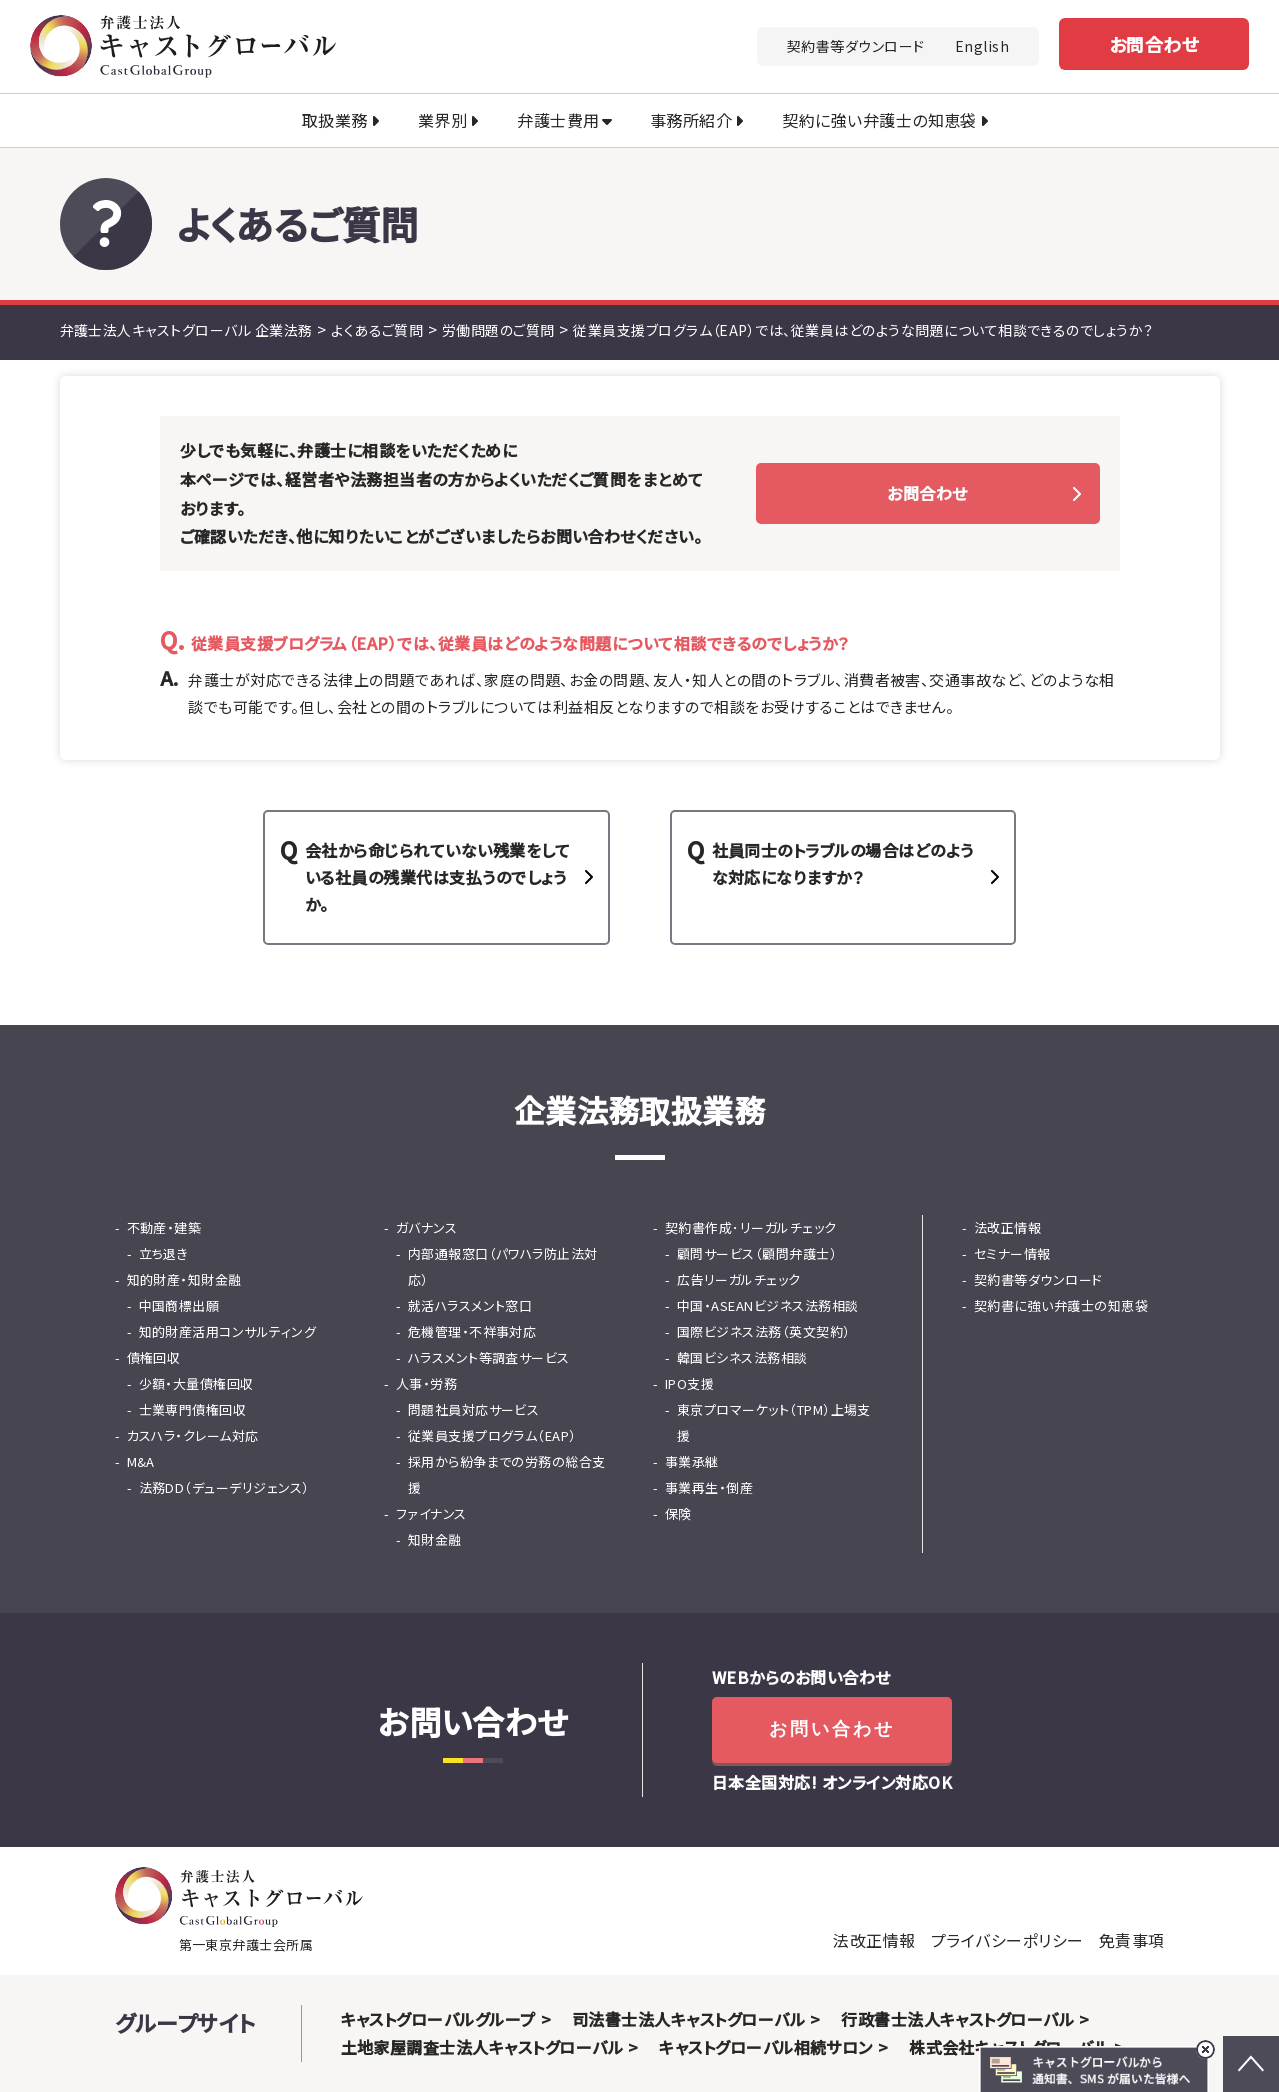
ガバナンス (426, 1227)
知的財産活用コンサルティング (228, 1331)
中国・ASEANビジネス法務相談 (768, 1305)
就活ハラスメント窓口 (470, 1305)
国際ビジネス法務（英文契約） (764, 1331)
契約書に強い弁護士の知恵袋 (1061, 1305)
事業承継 (692, 1461)
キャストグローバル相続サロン (766, 2047)
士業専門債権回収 (193, 1409)
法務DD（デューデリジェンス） (224, 1487)
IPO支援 (689, 1383)
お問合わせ (1154, 44)
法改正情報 (1007, 1227)
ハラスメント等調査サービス (489, 1357)
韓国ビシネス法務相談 (742, 1357)
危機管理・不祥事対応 (472, 1331)
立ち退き (164, 1253)
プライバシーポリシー (1007, 1940)
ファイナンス (431, 1513)
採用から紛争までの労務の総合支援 (507, 1474)
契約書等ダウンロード (856, 46)
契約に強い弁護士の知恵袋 (879, 120)
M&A (141, 1461)
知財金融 (435, 1539)
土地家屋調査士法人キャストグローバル (482, 2047)
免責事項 (1132, 1940)
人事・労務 (426, 1383)
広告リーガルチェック (739, 1279)
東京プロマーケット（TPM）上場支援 (774, 1422)
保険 (678, 1513)
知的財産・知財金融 (184, 1279)
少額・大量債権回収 (196, 1383)
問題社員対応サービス (474, 1409)
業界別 (442, 120)
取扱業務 (335, 120)
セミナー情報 (1012, 1253)
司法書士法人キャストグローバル (688, 2019)
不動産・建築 (164, 1227)
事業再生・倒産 (709, 1487)
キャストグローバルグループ (438, 2019)
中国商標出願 (179, 1305)
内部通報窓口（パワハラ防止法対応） (503, 1266)
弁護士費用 (558, 120)
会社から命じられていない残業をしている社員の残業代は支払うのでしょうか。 (437, 877)
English (982, 46)
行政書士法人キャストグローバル (957, 2019)
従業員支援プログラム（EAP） (492, 1435)
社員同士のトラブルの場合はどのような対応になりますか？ (843, 863)
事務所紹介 (691, 120)
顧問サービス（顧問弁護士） (757, 1253)
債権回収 (154, 1357)
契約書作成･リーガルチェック (751, 1227)
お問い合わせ (832, 1729)
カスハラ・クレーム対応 (193, 1435)
